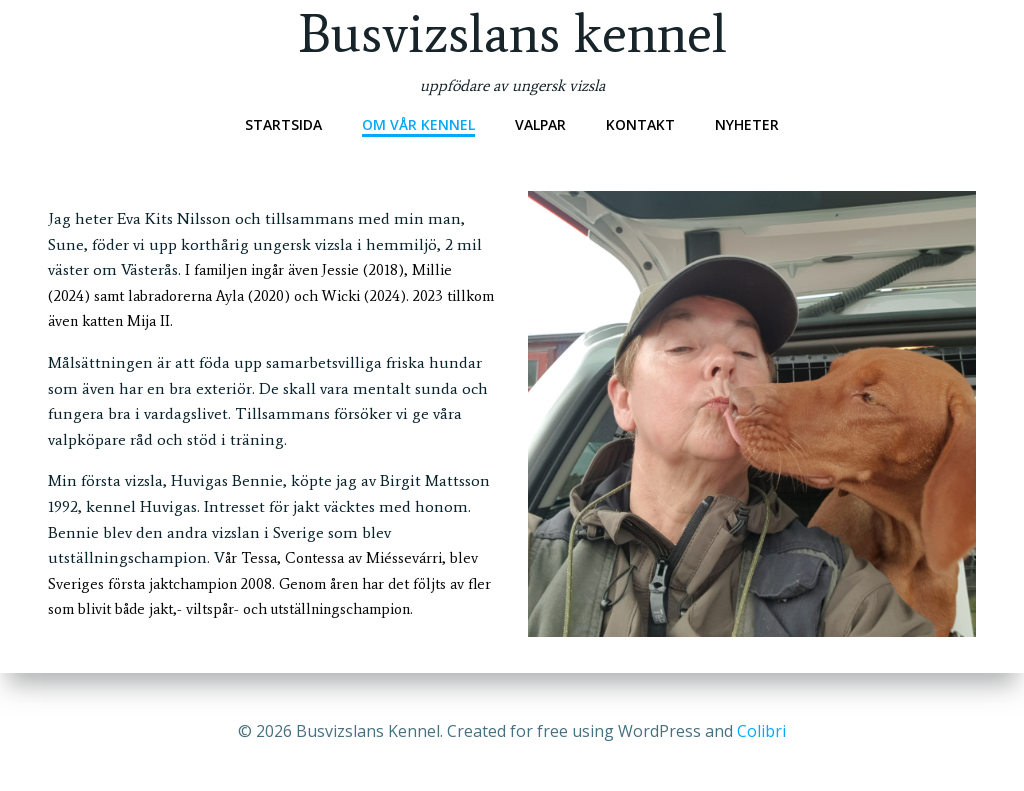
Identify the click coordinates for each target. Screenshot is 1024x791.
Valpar (540, 124)
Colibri (761, 731)
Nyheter (747, 124)
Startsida (283, 124)
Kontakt (640, 124)
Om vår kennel (418, 124)
